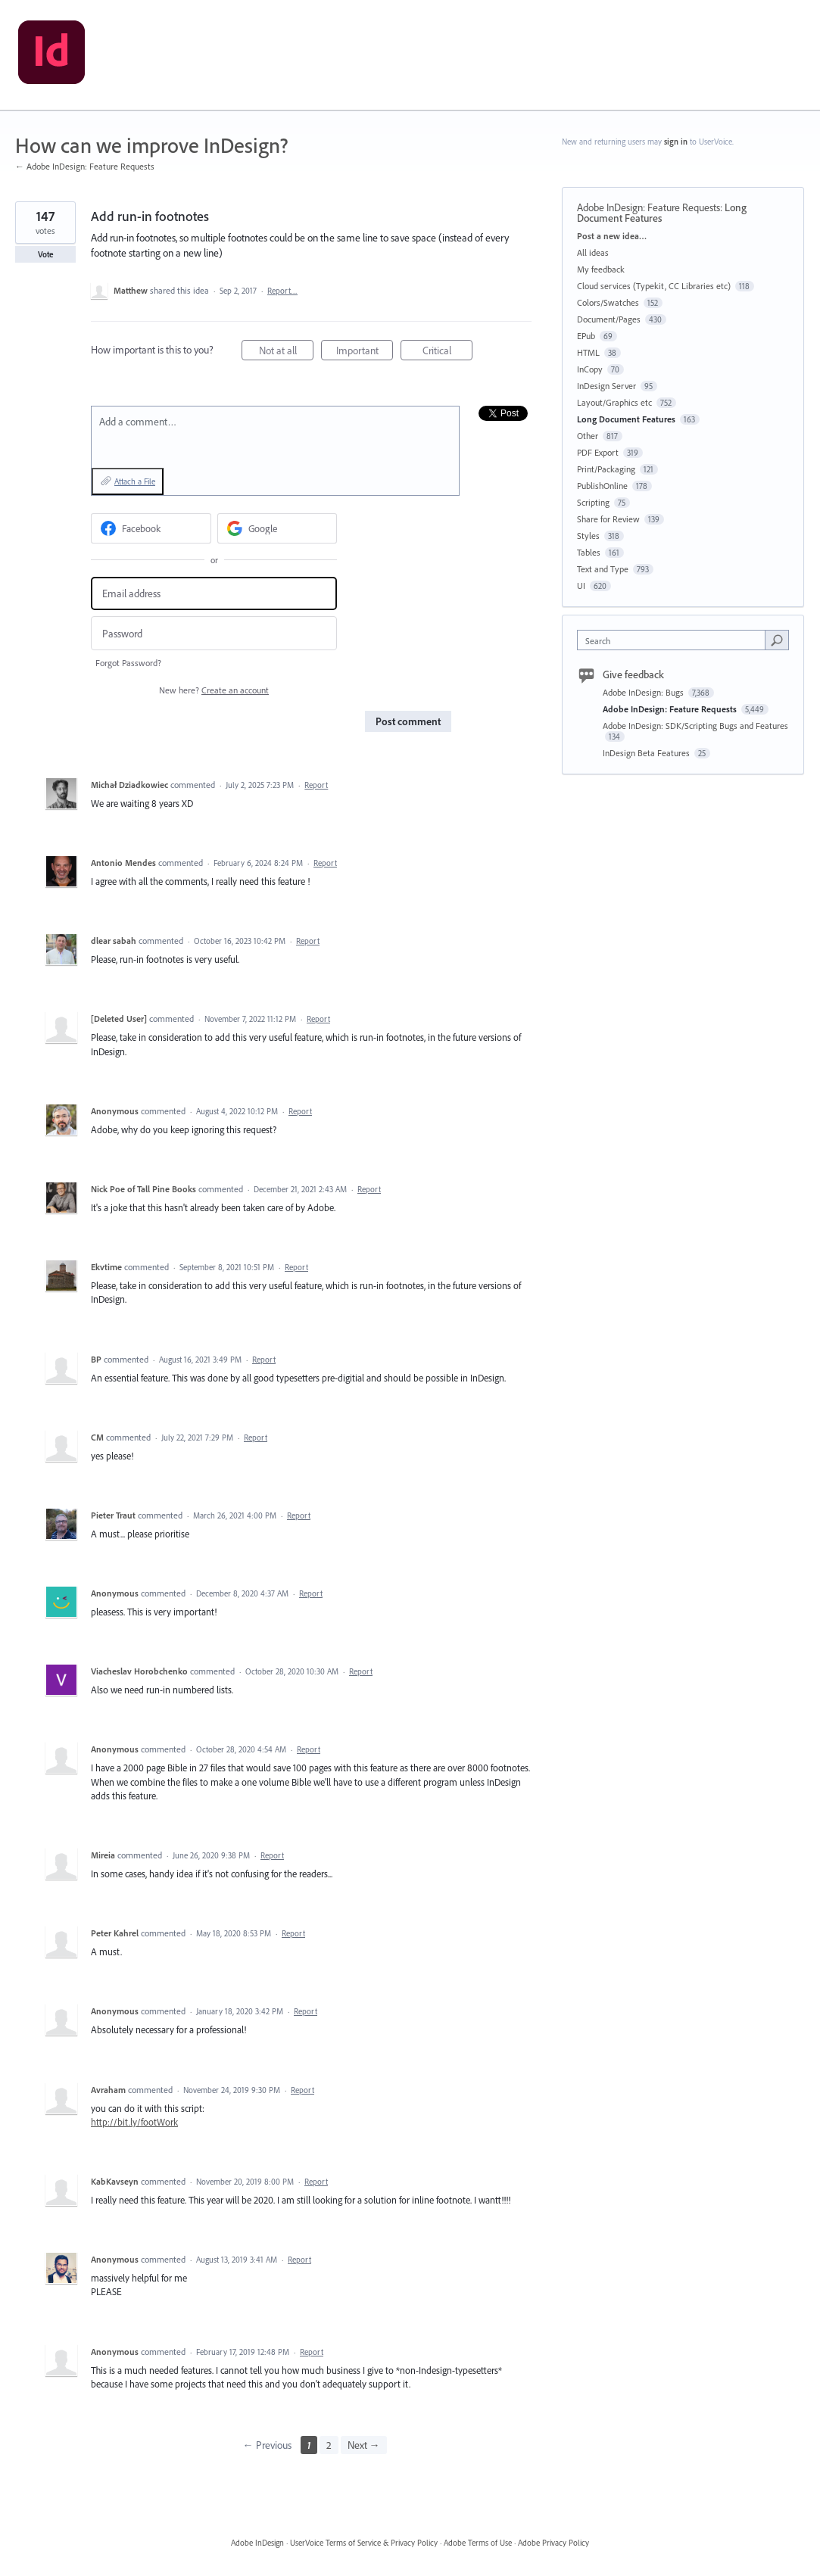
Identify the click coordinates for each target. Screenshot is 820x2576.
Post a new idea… (612, 235)
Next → (364, 2445)
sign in (675, 141)
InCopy (590, 369)
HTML (588, 352)
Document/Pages (609, 319)
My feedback (601, 269)
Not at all (286, 352)
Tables (588, 552)
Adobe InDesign (257, 2542)
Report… (282, 290)
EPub (586, 335)
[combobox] (675, 640)
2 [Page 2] (329, 2445)
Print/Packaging (606, 469)
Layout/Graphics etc (614, 402)
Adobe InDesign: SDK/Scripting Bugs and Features (695, 725)
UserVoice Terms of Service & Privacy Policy (364, 2542)
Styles (588, 535)
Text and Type (602, 569)
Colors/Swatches (608, 302)
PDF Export (598, 452)
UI (581, 585)
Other (587, 435)
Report (316, 785)
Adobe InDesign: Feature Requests (648, 207)
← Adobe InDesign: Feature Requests (84, 166)
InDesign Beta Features (647, 752)
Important (365, 352)
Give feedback (633, 674)
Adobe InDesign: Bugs (644, 692)
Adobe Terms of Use (478, 2542)
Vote (46, 254)
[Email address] (214, 594)
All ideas (593, 252)
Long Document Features (626, 419)
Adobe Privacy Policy (553, 2542)
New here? (214, 690)
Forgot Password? (128, 662)
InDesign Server (606, 385)
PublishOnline (602, 485)
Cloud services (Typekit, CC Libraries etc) (654, 285)
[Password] (214, 633)
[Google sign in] (277, 528)
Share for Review (608, 519)
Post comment (408, 721)
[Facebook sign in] (151, 528)
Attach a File (134, 481)
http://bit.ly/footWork (134, 2122)
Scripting (593, 502)
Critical (447, 352)
